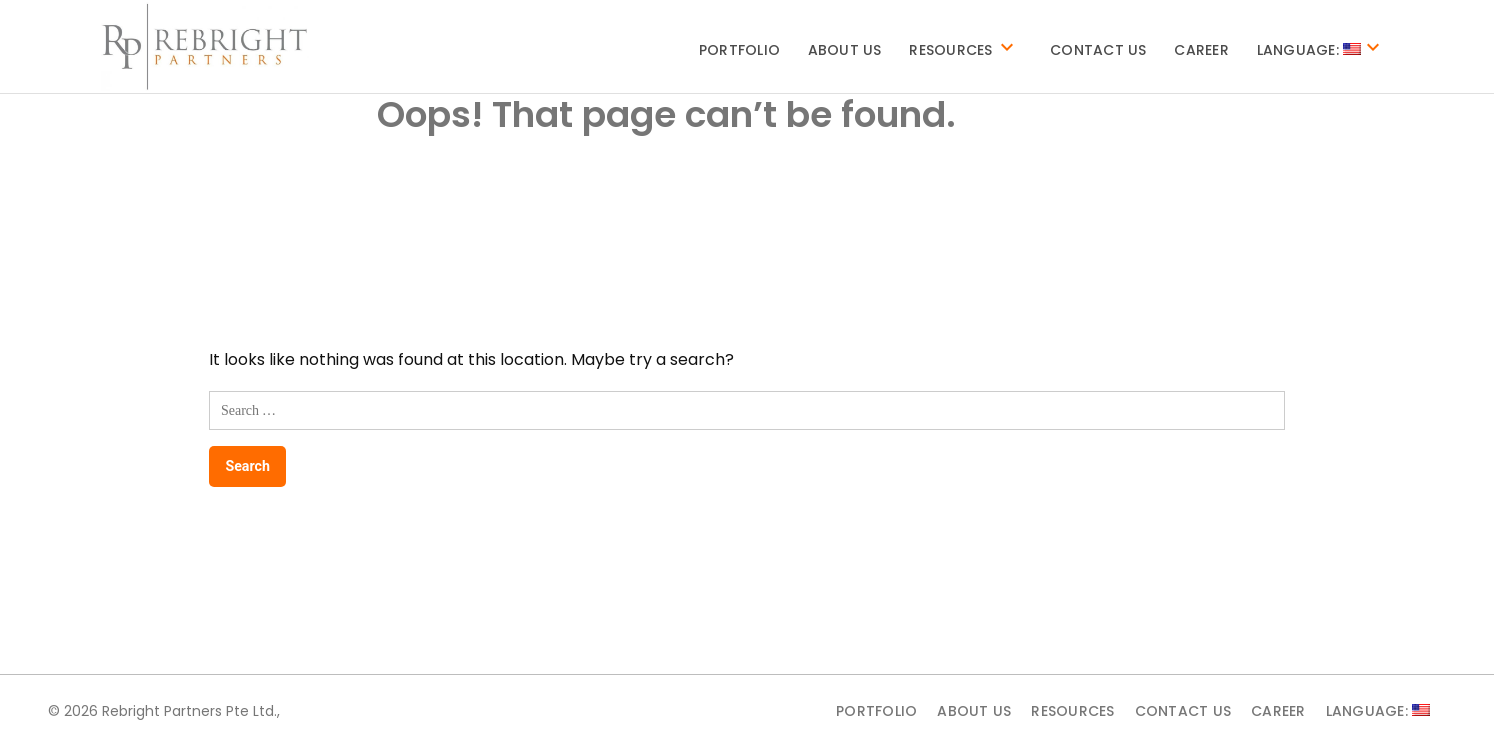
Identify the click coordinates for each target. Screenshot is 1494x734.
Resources (950, 50)
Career (1201, 50)
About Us (845, 50)
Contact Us (1098, 50)
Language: (1309, 50)
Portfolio (739, 50)
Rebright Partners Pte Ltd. (189, 711)
